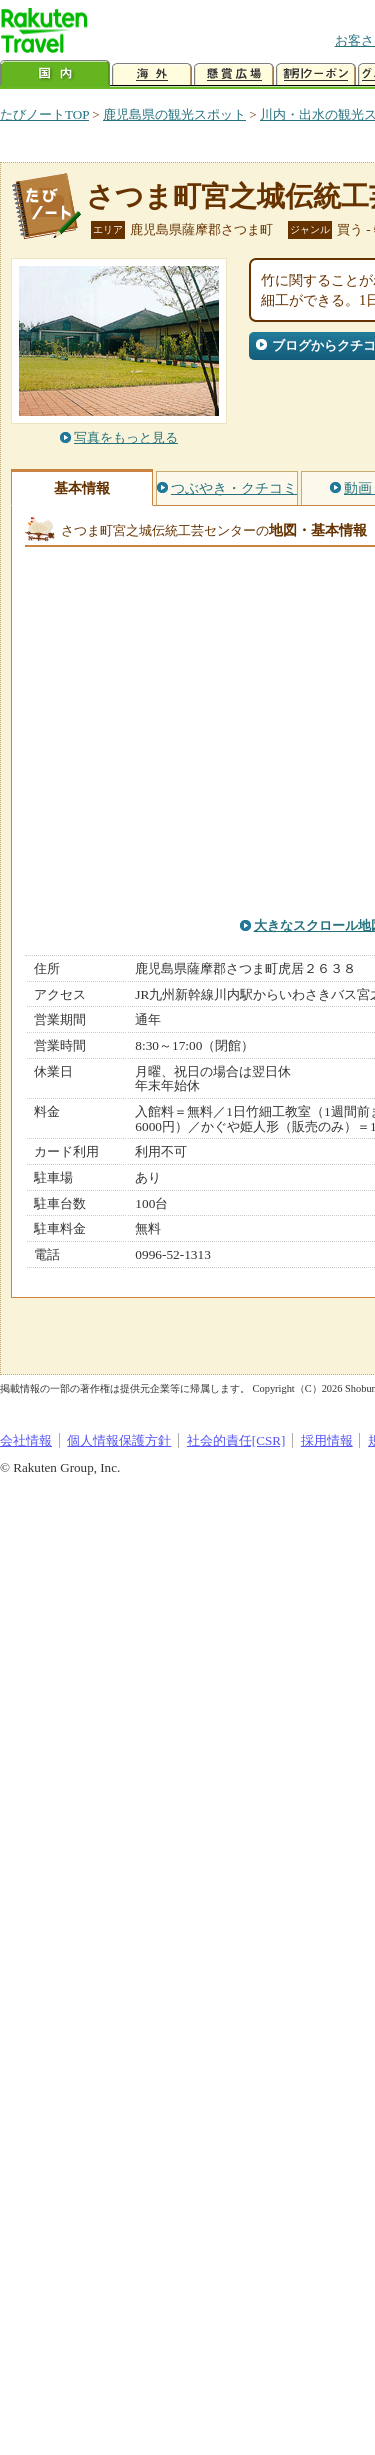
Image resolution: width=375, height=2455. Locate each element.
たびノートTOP (44, 114)
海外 (152, 74)
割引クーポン (316, 74)
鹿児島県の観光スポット (174, 114)
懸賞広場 (234, 74)
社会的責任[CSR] (236, 1440)
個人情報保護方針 (119, 1440)
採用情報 (327, 1440)
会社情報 (26, 1440)
